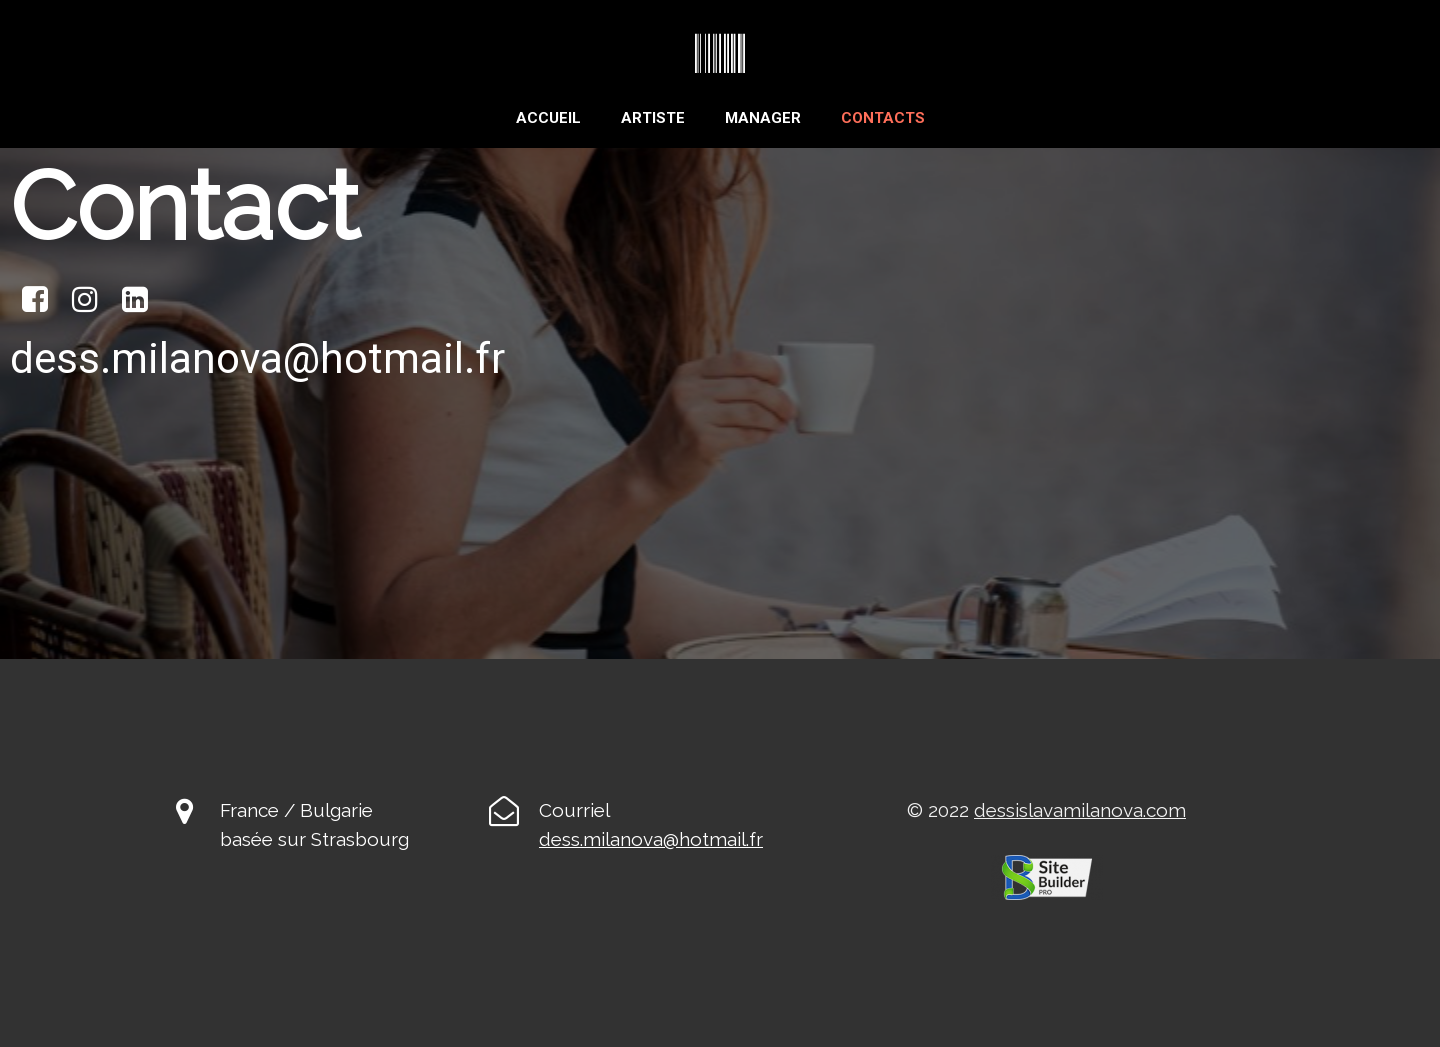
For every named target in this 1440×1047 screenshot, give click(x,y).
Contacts (883, 118)
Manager (763, 118)
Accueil (548, 118)
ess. (567, 839)
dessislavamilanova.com (1080, 810)
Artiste (653, 118)
